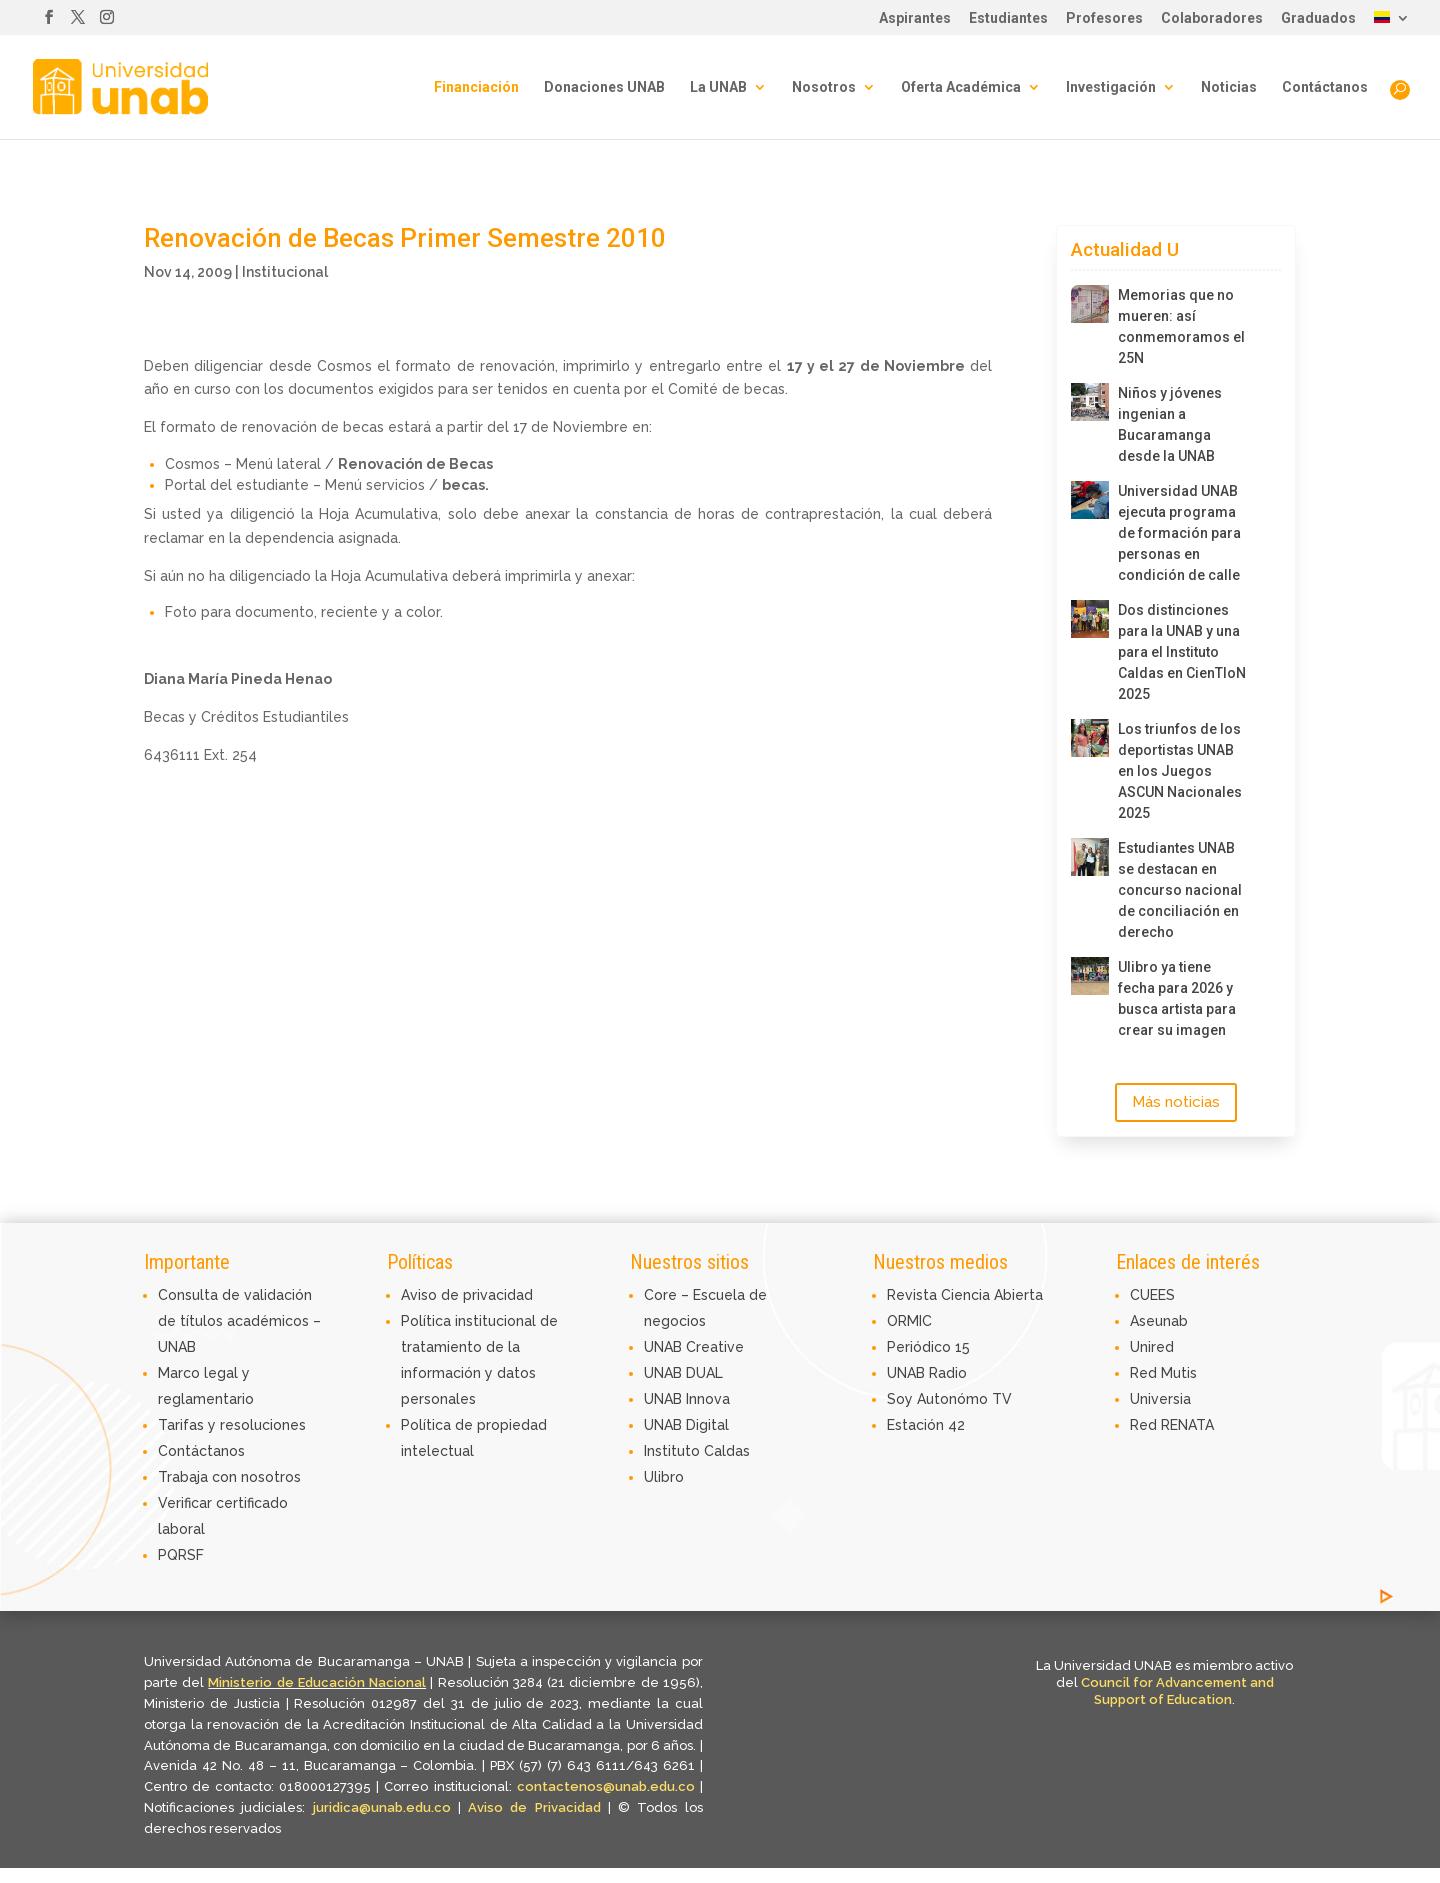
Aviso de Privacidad (538, 1807)
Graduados (1318, 18)
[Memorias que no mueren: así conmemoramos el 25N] (1090, 304)
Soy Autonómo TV (949, 1399)
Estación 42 (926, 1425)
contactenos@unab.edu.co (606, 1786)
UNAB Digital (686, 1425)
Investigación (1111, 87)
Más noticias (1176, 1102)
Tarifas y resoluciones (232, 1425)
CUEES (1152, 1295)
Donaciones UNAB (604, 87)
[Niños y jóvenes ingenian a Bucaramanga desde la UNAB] (1090, 402)
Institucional (285, 272)
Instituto (674, 1451)
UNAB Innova (687, 1399)
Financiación (476, 87)
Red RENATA (1172, 1425)
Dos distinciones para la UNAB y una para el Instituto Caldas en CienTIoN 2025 (1182, 652)
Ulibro (664, 1477)
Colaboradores (1212, 18)
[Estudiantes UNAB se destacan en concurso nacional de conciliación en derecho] (1090, 857)
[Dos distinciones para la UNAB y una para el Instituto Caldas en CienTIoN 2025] (1090, 619)
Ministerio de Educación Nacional (317, 1682)
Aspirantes (915, 18)
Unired (1152, 1347)
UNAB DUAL (683, 1373)
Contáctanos (1325, 87)
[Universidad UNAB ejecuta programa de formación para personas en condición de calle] (1090, 500)
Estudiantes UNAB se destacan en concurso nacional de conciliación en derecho (1180, 890)
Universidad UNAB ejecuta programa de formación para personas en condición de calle (1179, 533)
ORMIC (909, 1321)
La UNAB (718, 87)
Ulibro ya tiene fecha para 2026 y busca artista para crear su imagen (1177, 998)
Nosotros (824, 87)
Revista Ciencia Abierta (965, 1295)
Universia (1160, 1399)
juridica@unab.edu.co (382, 1807)
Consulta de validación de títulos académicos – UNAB (239, 1321)
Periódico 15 (928, 1347)
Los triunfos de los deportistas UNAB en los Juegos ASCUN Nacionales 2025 (1180, 771)
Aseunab (1159, 1321)
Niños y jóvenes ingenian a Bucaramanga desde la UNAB (1170, 424)
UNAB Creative (694, 1347)
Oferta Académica (961, 87)
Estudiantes (1008, 18)
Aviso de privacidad (467, 1295)
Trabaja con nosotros (229, 1477)
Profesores (1104, 18)
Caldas (727, 1451)
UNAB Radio (927, 1373)
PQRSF (181, 1555)
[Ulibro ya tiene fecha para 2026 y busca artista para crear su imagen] (1090, 976)
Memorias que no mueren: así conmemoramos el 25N (1181, 326)
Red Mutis (1163, 1373)
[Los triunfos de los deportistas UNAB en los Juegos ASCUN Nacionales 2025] (1090, 738)
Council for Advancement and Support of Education (1177, 1691)
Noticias (1229, 87)
